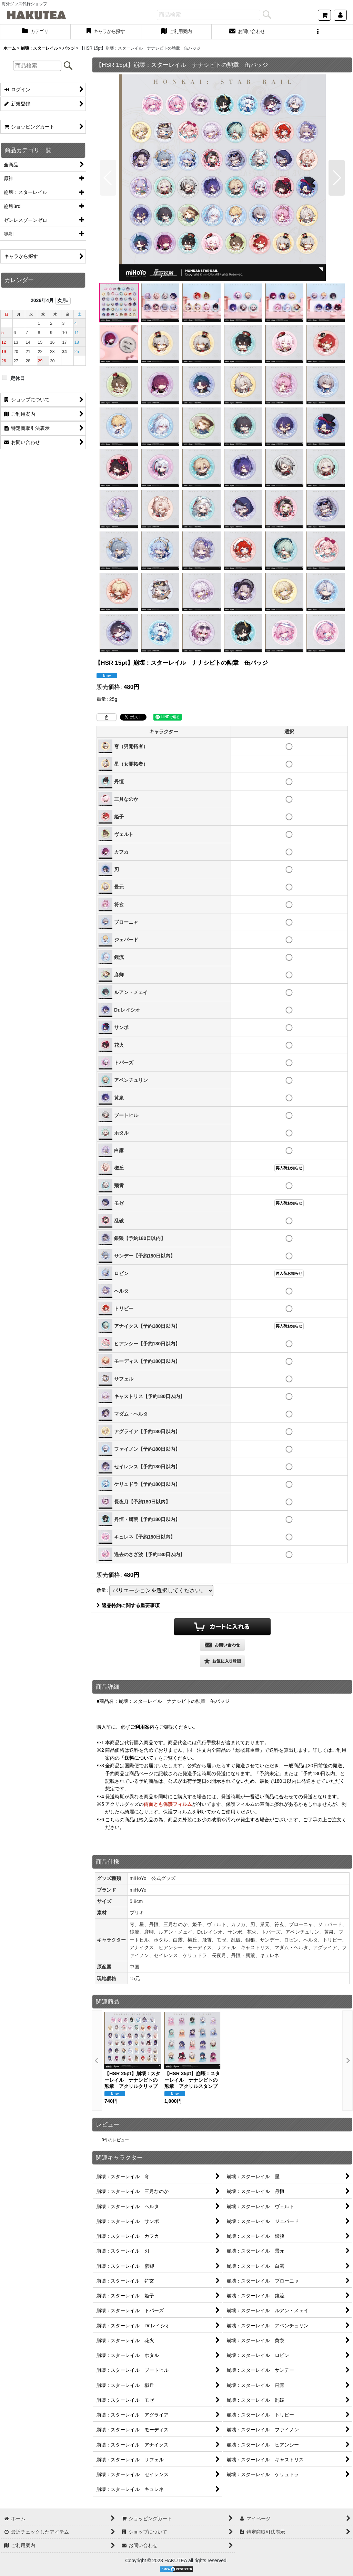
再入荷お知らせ (289, 1168)
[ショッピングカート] (324, 15)
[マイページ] (340, 15)
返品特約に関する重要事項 (128, 1605)
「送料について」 (139, 1758)
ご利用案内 (142, 1727)
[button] (317, 32)
